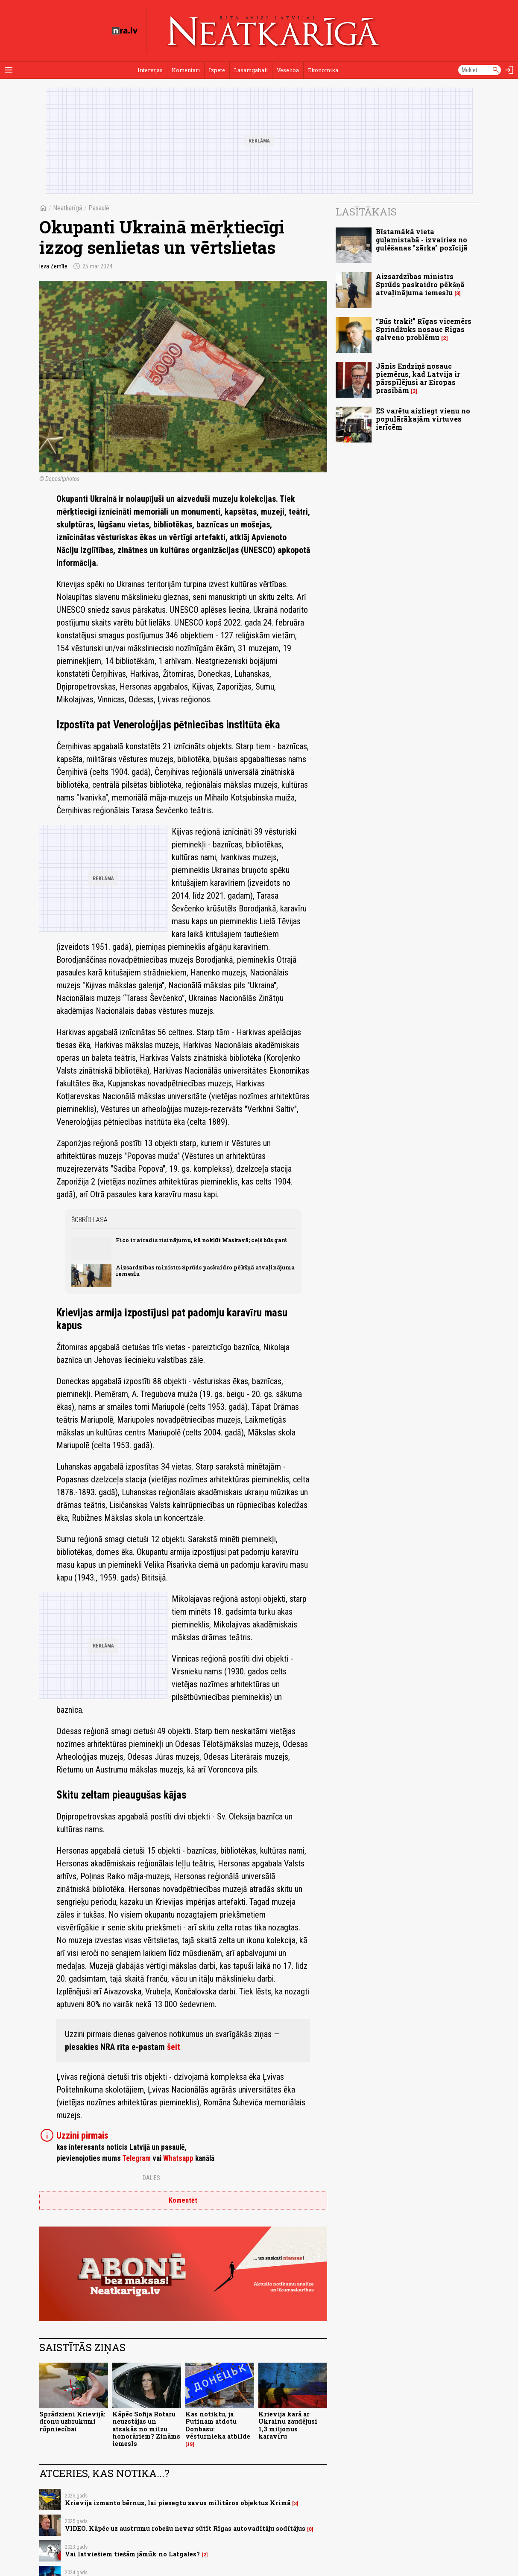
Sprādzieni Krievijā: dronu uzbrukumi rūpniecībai (72, 2421)
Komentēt (183, 2200)
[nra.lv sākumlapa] (125, 31)
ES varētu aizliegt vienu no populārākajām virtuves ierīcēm (423, 418)
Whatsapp (178, 2158)
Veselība (288, 70)
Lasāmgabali (251, 70)
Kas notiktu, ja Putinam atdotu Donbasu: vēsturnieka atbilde (217, 2425)
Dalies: (152, 2177)
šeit (173, 2047)
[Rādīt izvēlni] (8, 70)
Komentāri (186, 70)
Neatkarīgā (67, 208)
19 (190, 2444)
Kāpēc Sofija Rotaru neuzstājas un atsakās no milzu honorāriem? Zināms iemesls (146, 2429)
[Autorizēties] (509, 70)
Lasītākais (366, 211)
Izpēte (217, 70)
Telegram (136, 2158)
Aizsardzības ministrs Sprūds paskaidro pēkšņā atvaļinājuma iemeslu (205, 1270)
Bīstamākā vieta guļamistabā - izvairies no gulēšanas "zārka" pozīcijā (422, 239)
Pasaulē (98, 208)
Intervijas (150, 70)
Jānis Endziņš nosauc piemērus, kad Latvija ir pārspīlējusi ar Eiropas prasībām (418, 378)
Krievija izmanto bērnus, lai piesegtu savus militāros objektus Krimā (177, 2503)
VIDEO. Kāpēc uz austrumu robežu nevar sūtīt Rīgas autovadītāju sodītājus (185, 2528)
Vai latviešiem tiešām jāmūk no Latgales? (132, 2554)
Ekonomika (323, 70)
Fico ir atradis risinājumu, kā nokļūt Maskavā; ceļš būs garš (201, 1240)
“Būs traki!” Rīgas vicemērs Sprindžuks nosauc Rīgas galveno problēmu (423, 329)
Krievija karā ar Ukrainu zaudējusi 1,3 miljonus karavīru (287, 2425)
